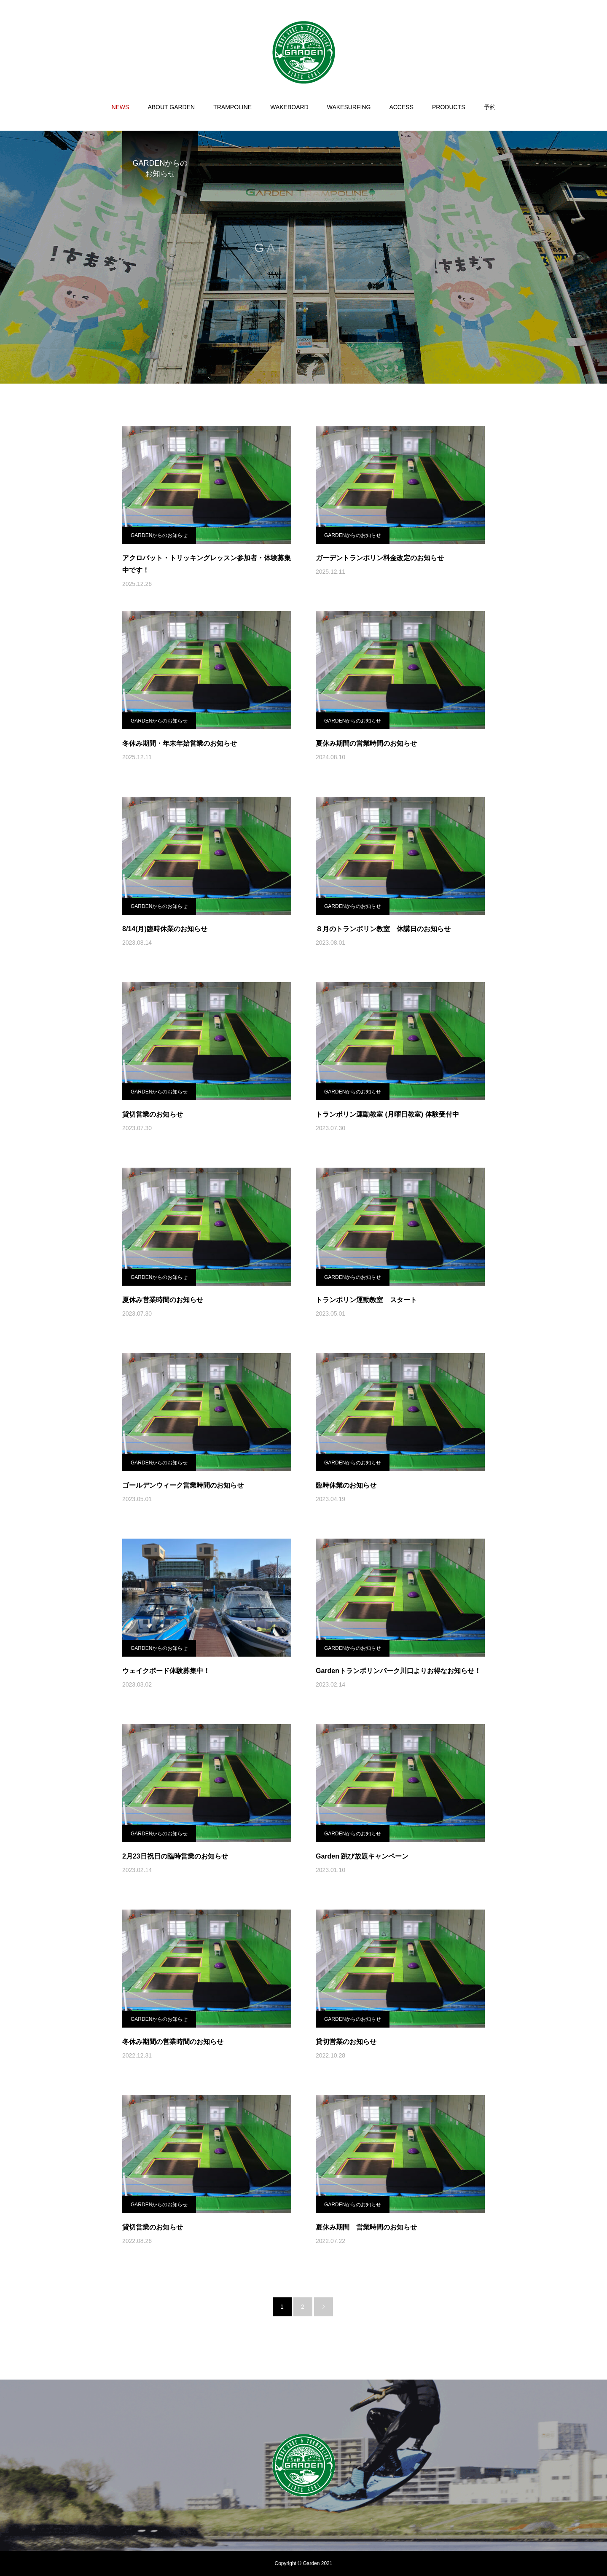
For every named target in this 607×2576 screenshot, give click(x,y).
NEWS (120, 107)
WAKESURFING (349, 107)
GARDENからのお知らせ (159, 535)
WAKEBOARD (289, 107)
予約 (490, 107)
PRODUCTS (448, 107)
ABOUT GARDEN (171, 107)
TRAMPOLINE (232, 107)
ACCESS (401, 107)
